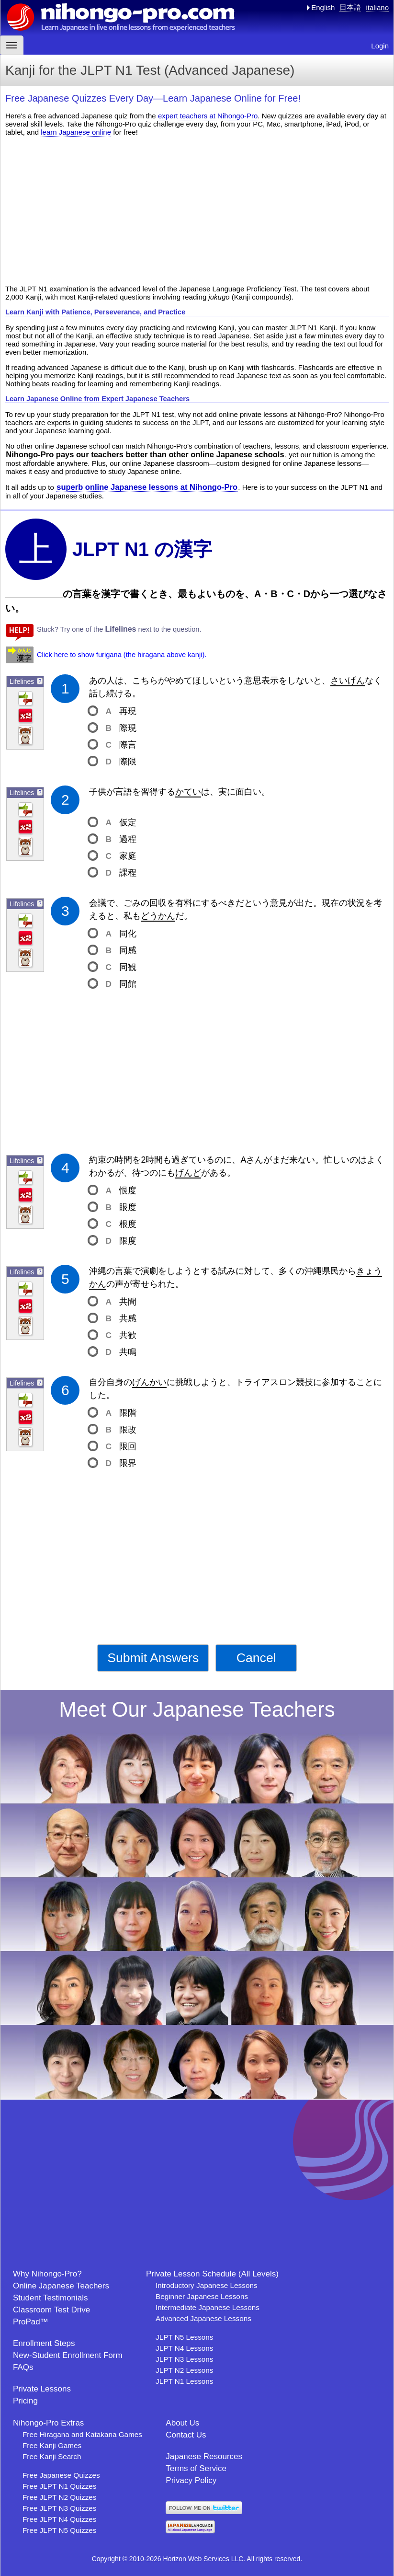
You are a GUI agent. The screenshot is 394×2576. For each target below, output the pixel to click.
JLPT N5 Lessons (184, 2337)
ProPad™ (30, 2321)
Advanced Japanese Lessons (203, 2318)
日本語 (350, 7)
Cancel (255, 1658)
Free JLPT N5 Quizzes (59, 2530)
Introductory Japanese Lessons (207, 2285)
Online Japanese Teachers (61, 2285)
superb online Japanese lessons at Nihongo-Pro (146, 487)
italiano (377, 7)
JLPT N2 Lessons (184, 2370)
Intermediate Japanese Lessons (207, 2307)
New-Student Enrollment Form (68, 2355)
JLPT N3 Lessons (184, 2359)
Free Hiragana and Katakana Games (82, 2434)
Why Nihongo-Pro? (47, 2273)
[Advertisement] (197, 210)
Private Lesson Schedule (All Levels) (212, 2273)
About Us (182, 2422)
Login (380, 46)
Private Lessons (42, 2388)
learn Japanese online (76, 132)
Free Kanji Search (52, 2456)
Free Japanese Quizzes (61, 2475)
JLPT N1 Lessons (184, 2381)
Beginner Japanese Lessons (202, 2296)
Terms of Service (196, 2468)
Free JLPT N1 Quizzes (59, 2486)
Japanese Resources (204, 2456)
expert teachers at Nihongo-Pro (208, 116)
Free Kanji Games (52, 2445)
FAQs (23, 2367)
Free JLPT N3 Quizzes (59, 2508)
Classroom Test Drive (51, 2309)
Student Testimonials (50, 2297)
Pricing (25, 2400)
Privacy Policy (191, 2480)
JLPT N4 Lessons (184, 2348)
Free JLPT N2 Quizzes (59, 2497)
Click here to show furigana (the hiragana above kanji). (121, 654)
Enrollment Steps (44, 2343)
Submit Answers (153, 1658)
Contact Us (186, 2434)
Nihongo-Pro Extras (48, 2422)
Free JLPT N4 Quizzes (59, 2519)
